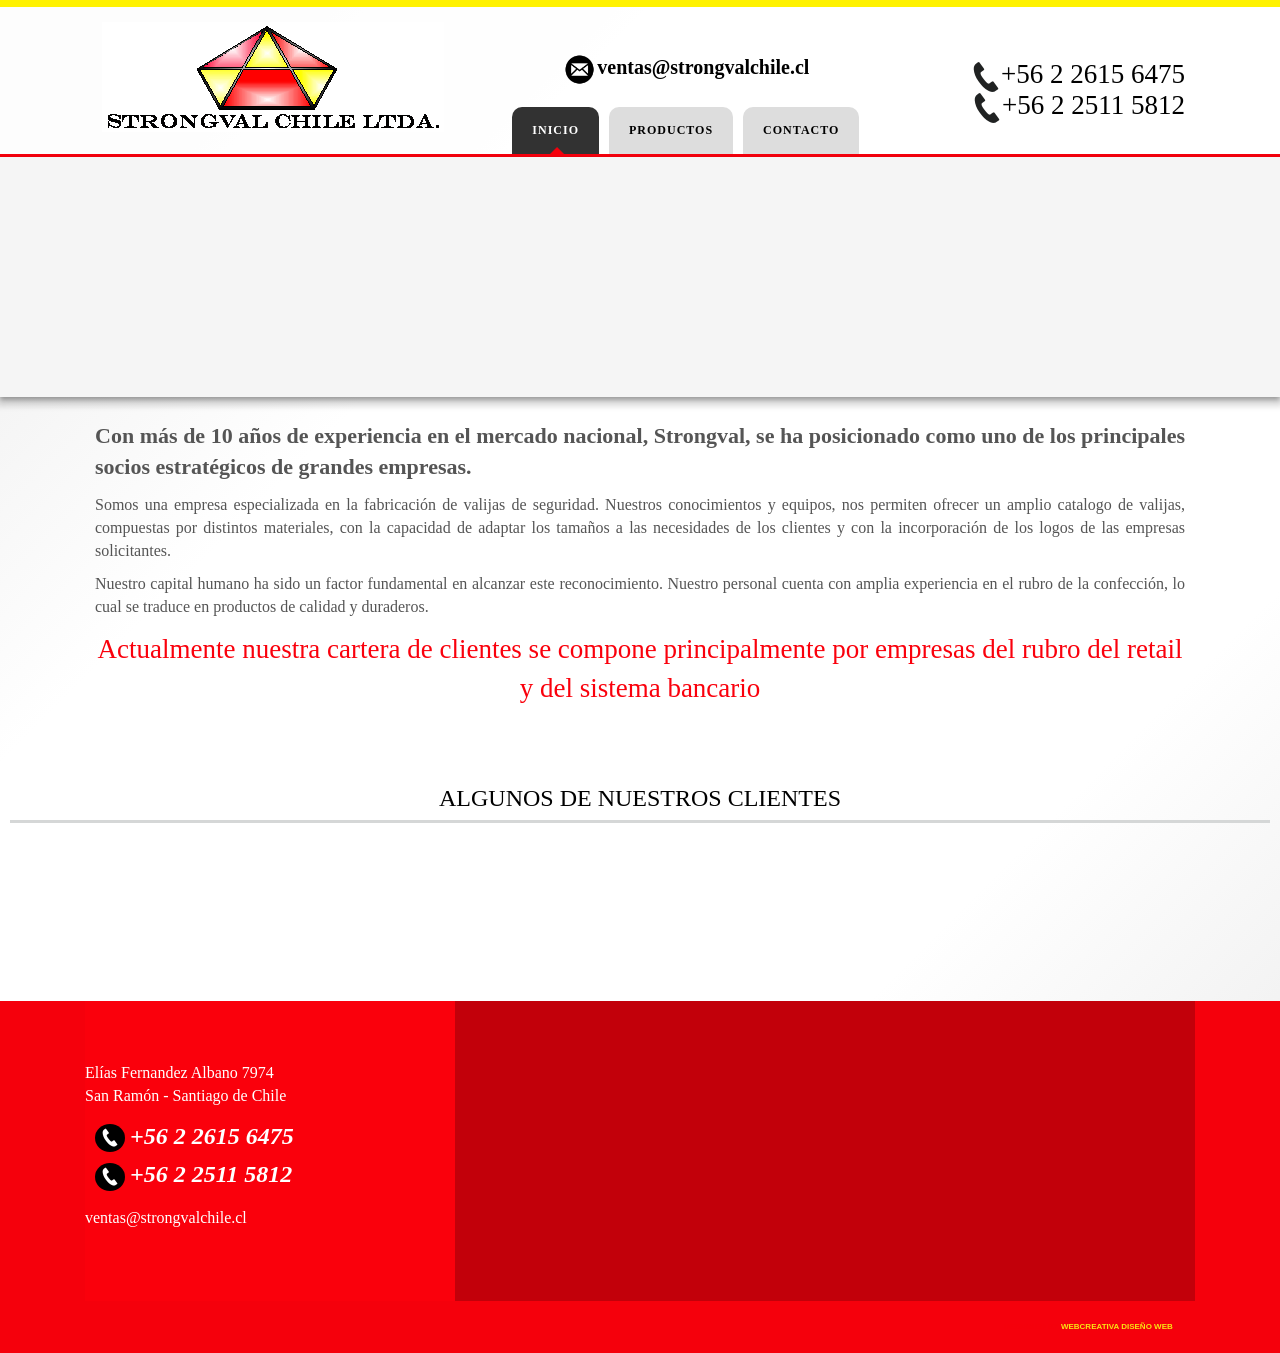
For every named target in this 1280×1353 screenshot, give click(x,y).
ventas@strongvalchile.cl (703, 67)
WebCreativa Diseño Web (1117, 1326)
